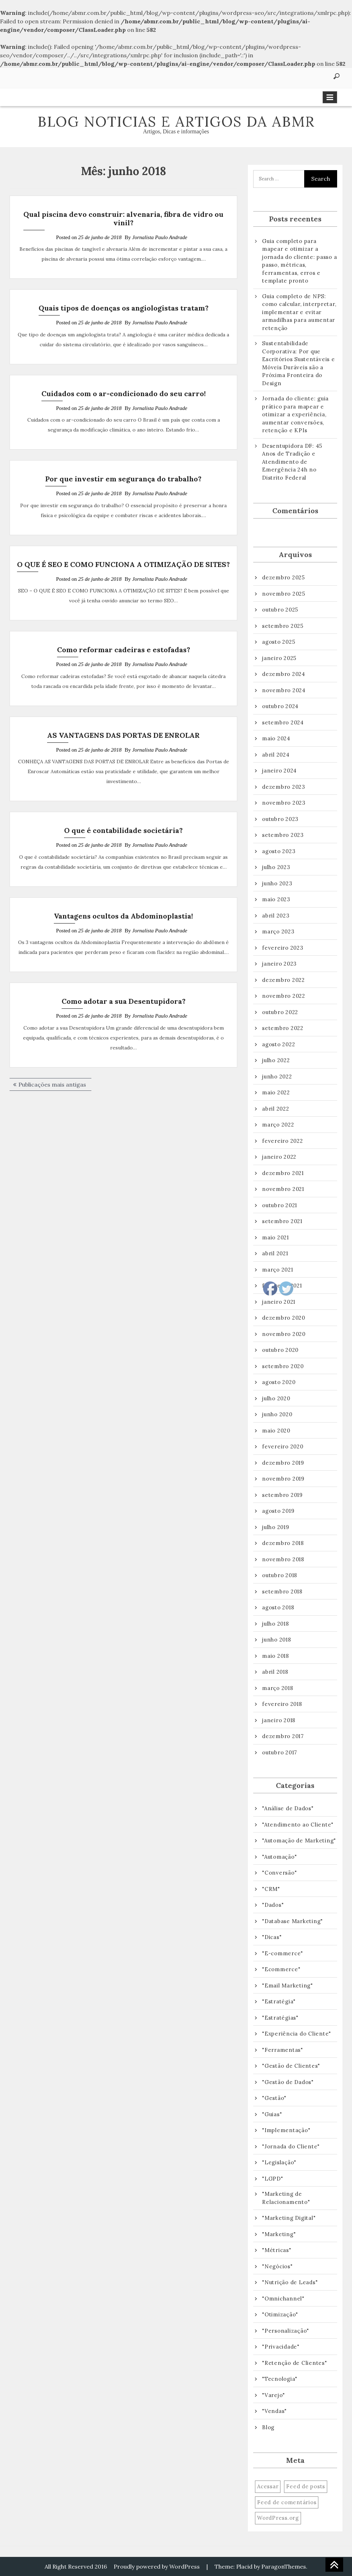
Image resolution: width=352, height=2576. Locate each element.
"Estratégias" (280, 2017)
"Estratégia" (279, 2001)
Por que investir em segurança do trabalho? (123, 478)
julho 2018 (275, 1623)
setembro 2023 (283, 835)
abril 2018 (275, 1671)
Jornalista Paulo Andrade (159, 237)
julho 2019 (275, 1527)
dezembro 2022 (283, 980)
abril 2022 (275, 1108)
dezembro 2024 (283, 674)
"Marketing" (279, 2234)
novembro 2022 (283, 995)
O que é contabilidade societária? (123, 830)
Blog (268, 2427)
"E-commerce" (282, 1953)
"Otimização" (280, 2314)
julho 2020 (276, 1398)
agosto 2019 (278, 1510)
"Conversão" (279, 1872)
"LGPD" (272, 2178)
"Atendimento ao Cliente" (298, 1824)
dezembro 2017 (283, 1736)
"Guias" (272, 2114)
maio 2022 (276, 1092)
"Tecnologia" (279, 2378)
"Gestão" (274, 2098)
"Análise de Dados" (288, 1808)
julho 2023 (276, 867)
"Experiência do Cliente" (296, 2033)
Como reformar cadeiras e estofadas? (123, 649)
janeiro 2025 (279, 658)
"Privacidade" (281, 2346)
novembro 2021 (283, 1189)
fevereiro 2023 (282, 947)
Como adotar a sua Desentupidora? (124, 1001)
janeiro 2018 (278, 1720)
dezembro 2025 (283, 577)
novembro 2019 (283, 1478)
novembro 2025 (283, 593)
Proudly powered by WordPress (157, 2566)
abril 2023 (276, 915)
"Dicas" (272, 1937)
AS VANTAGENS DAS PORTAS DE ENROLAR (123, 735)
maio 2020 (276, 1430)
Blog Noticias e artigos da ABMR (176, 121)
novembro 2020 (284, 1334)
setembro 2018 (282, 1591)
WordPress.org (278, 2517)
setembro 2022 (282, 1028)
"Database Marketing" (292, 1921)
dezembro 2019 (283, 1462)
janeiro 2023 (279, 963)
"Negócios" (277, 2266)
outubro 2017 (279, 1752)
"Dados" (273, 1904)
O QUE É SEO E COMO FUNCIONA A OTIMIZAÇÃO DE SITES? (123, 564)
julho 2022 (276, 1060)
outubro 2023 (280, 819)
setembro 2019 (282, 1495)
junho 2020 (277, 1414)
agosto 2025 (278, 641)
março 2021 (277, 1269)
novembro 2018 (283, 1559)
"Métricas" (276, 2250)
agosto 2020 (278, 1382)
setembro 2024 (283, 722)
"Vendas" (274, 2411)
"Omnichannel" (283, 2298)
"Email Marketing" (287, 1985)
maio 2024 (276, 738)
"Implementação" (286, 2130)
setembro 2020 (283, 1366)
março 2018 (277, 1688)
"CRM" (271, 1889)
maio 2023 (276, 899)
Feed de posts (305, 2486)
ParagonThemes (283, 2566)
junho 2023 (277, 883)
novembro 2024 (284, 690)
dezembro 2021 (283, 1173)
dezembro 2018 (283, 1543)
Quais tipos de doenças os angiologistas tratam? (124, 307)
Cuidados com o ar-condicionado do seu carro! (123, 393)
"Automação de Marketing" (299, 1840)
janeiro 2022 (279, 1156)
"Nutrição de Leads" (290, 2282)
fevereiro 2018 (282, 1704)
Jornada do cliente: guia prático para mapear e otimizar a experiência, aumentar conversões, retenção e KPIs (295, 414)
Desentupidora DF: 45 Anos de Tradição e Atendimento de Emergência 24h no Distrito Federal (292, 461)
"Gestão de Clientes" (291, 2065)
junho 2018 (276, 1639)
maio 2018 (275, 1655)
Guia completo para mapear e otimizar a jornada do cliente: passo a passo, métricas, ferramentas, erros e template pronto (299, 261)
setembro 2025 (282, 626)
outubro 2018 (279, 1575)
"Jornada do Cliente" (291, 2146)
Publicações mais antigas (52, 1084)
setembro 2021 (282, 1221)
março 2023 (278, 931)
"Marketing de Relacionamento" (286, 2197)
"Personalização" (285, 2330)
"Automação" (279, 1856)
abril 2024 (276, 754)
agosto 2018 (278, 1607)
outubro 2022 (280, 1012)
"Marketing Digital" (289, 2218)
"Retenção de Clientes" (294, 2363)
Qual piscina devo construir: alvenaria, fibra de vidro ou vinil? (123, 218)
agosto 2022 (278, 1044)
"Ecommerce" (281, 1969)
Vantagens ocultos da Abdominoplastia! (123, 915)
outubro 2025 (280, 609)
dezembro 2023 (283, 786)
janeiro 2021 (278, 1301)
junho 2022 (277, 1076)
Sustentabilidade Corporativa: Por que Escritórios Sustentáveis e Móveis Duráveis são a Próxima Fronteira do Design (298, 363)
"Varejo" (273, 2395)
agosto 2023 (278, 851)
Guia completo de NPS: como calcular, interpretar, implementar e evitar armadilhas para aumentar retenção (299, 312)
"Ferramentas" (282, 2050)
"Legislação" (279, 2162)
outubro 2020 (280, 1350)
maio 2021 (275, 1237)
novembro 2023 (284, 802)
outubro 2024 (280, 706)
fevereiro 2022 (282, 1141)
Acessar (267, 2486)
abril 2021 (275, 1253)
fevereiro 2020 (282, 1446)
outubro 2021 (279, 1205)
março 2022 (278, 1124)
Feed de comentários (286, 2502)
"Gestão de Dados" (288, 2082)
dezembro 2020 (283, 1317)
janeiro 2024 (279, 770)
